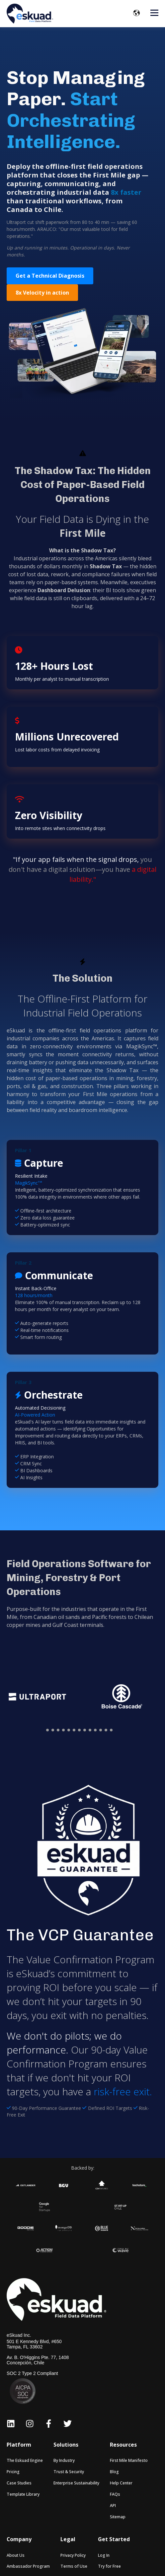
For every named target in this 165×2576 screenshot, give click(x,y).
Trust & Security (68, 2471)
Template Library (23, 2494)
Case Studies (19, 2483)
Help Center (121, 2483)
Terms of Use (73, 2566)
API (113, 2505)
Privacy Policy (73, 2555)
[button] (47, 1730)
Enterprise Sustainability (76, 2483)
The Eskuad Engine (25, 2460)
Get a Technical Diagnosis (50, 275)
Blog (114, 2471)
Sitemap (117, 2517)
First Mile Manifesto (129, 2460)
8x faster (126, 192)
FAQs (115, 2494)
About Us (16, 2555)
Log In (104, 2555)
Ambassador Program (28, 2566)
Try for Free (109, 2566)
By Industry (64, 2460)
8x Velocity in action (42, 292)
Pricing (13, 2471)
